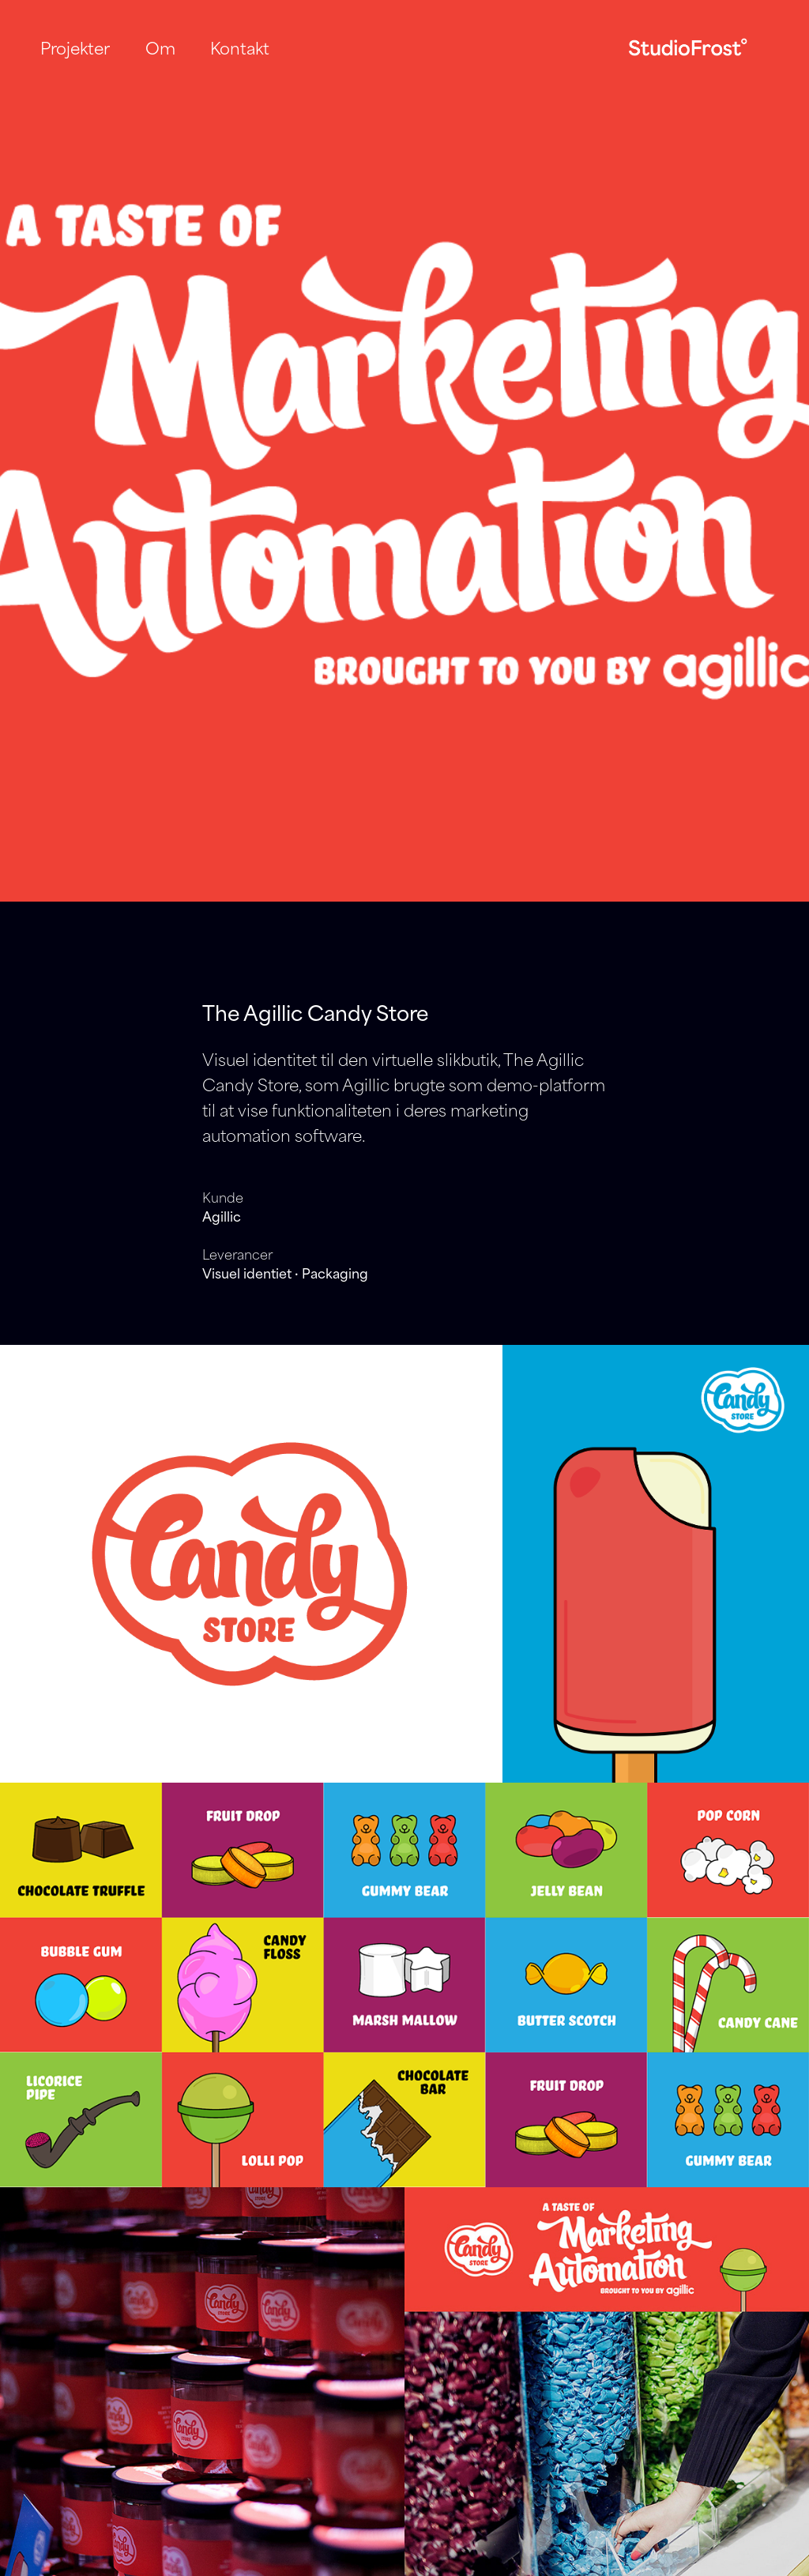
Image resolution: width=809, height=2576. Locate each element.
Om (160, 47)
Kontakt (239, 47)
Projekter (75, 47)
